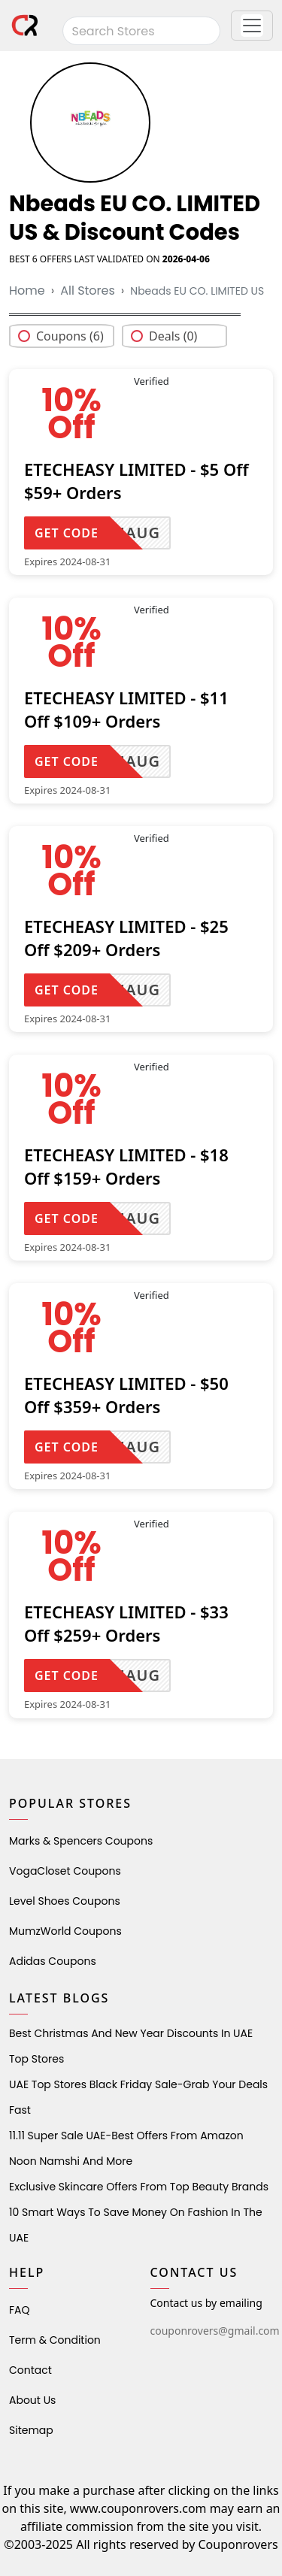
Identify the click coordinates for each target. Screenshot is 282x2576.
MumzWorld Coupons (65, 1931)
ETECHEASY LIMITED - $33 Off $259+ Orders (126, 1623)
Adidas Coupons (52, 1961)
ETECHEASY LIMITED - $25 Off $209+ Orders (126, 938)
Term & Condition (55, 2339)
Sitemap (31, 2430)
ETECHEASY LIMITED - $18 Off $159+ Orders (126, 1166)
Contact (30, 2370)
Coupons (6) (70, 336)
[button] (252, 26)
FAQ (19, 2309)
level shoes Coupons (64, 1901)
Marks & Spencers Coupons (81, 1840)
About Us (32, 2400)
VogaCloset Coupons (65, 1870)
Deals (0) (173, 336)
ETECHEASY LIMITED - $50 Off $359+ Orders (126, 1395)
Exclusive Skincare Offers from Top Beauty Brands (138, 2186)
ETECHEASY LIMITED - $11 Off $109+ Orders (126, 709)
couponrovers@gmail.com (215, 2330)
